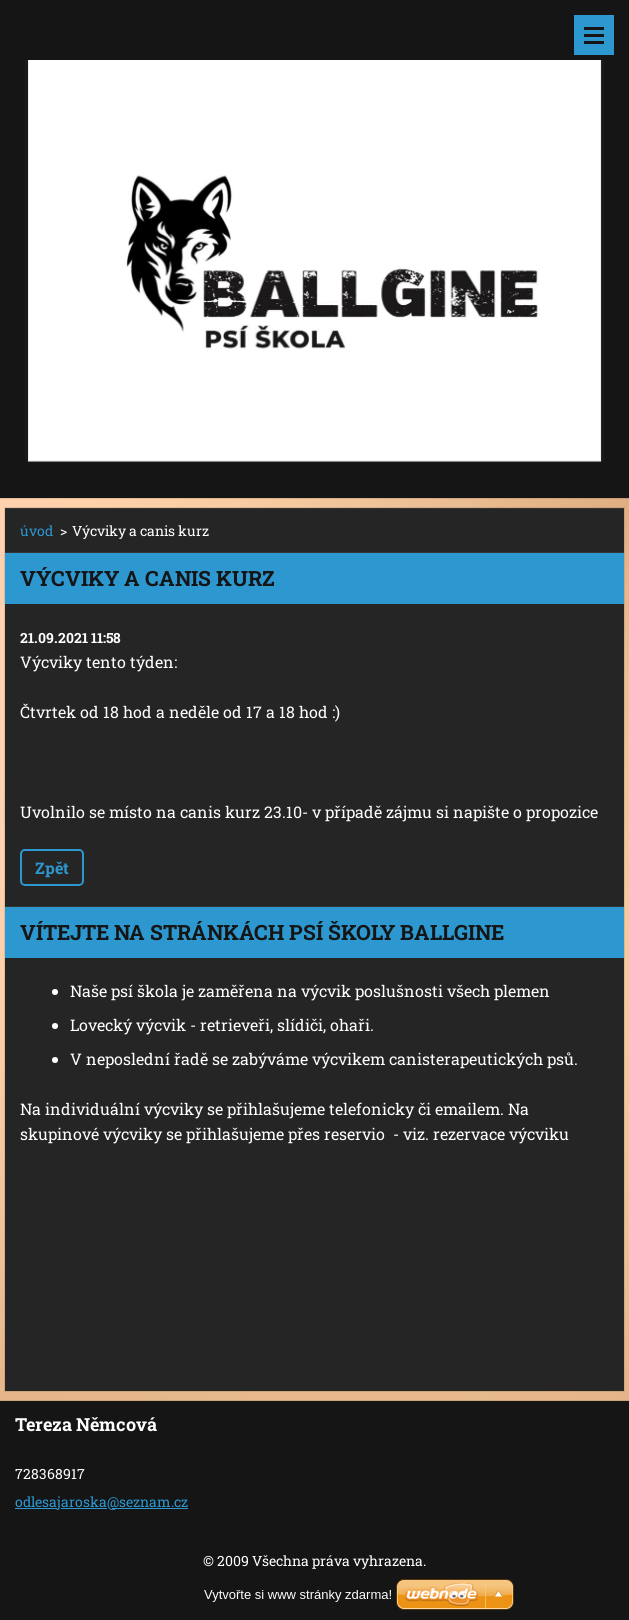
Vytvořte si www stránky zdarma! (298, 1594)
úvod (36, 530)
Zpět (52, 867)
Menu (594, 35)
